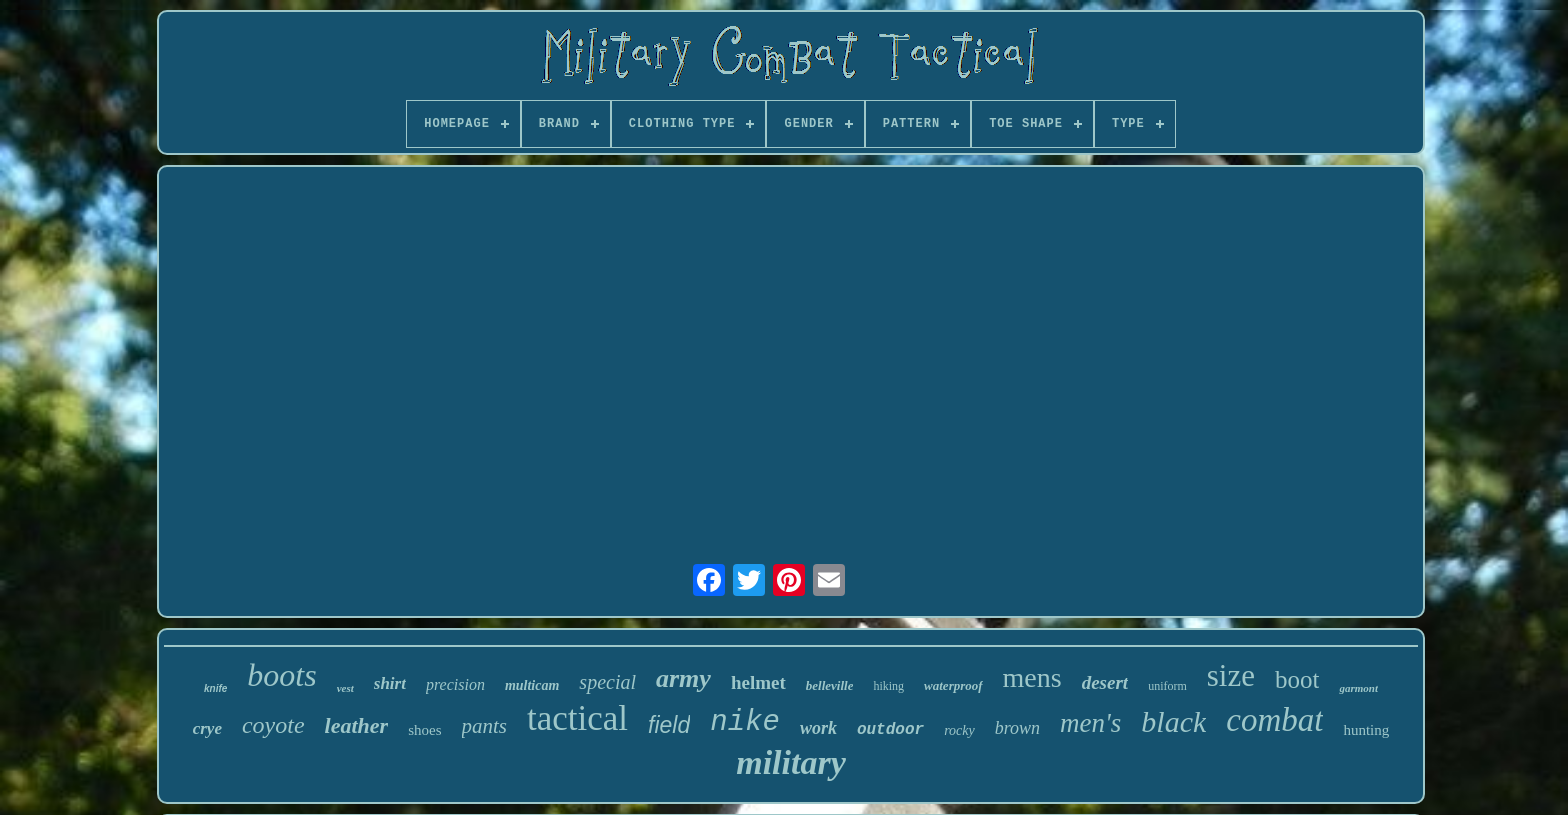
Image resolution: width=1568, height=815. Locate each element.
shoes (424, 730)
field (669, 725)
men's (1090, 723)
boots (281, 675)
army (683, 678)
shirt (390, 683)
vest (345, 688)
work (818, 728)
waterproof (953, 685)
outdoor (890, 730)
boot (1297, 679)
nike (745, 722)
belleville (830, 685)
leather (357, 725)
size (1231, 675)
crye (207, 728)
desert (1105, 682)
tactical (577, 718)
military (791, 762)
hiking (888, 686)
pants (485, 726)
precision (455, 684)
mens (1032, 677)
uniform (1167, 686)
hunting (1366, 730)
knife (215, 688)
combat (1274, 720)
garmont (1358, 688)
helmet (758, 682)
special (607, 682)
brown (1017, 728)
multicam (532, 685)
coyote (273, 725)
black (1173, 721)
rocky (959, 730)
